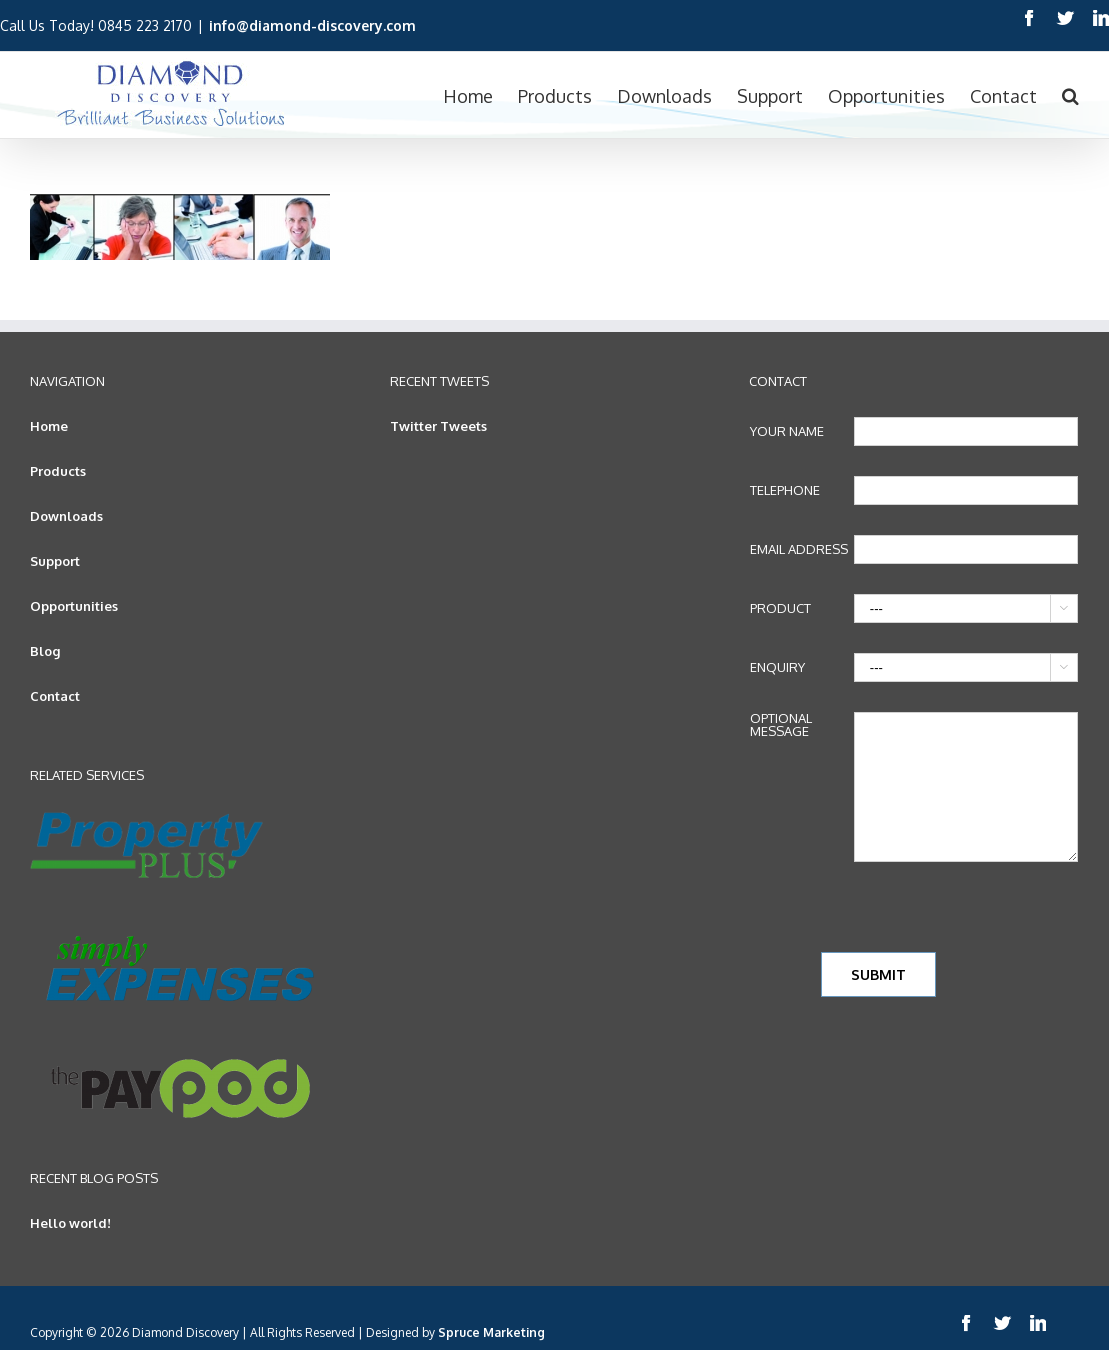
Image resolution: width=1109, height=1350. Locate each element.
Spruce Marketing (491, 1332)
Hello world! (70, 1223)
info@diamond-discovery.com (312, 25)
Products (58, 471)
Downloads (66, 516)
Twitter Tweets (438, 426)
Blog (45, 651)
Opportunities (74, 606)
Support (55, 561)
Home (49, 426)
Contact (55, 696)
